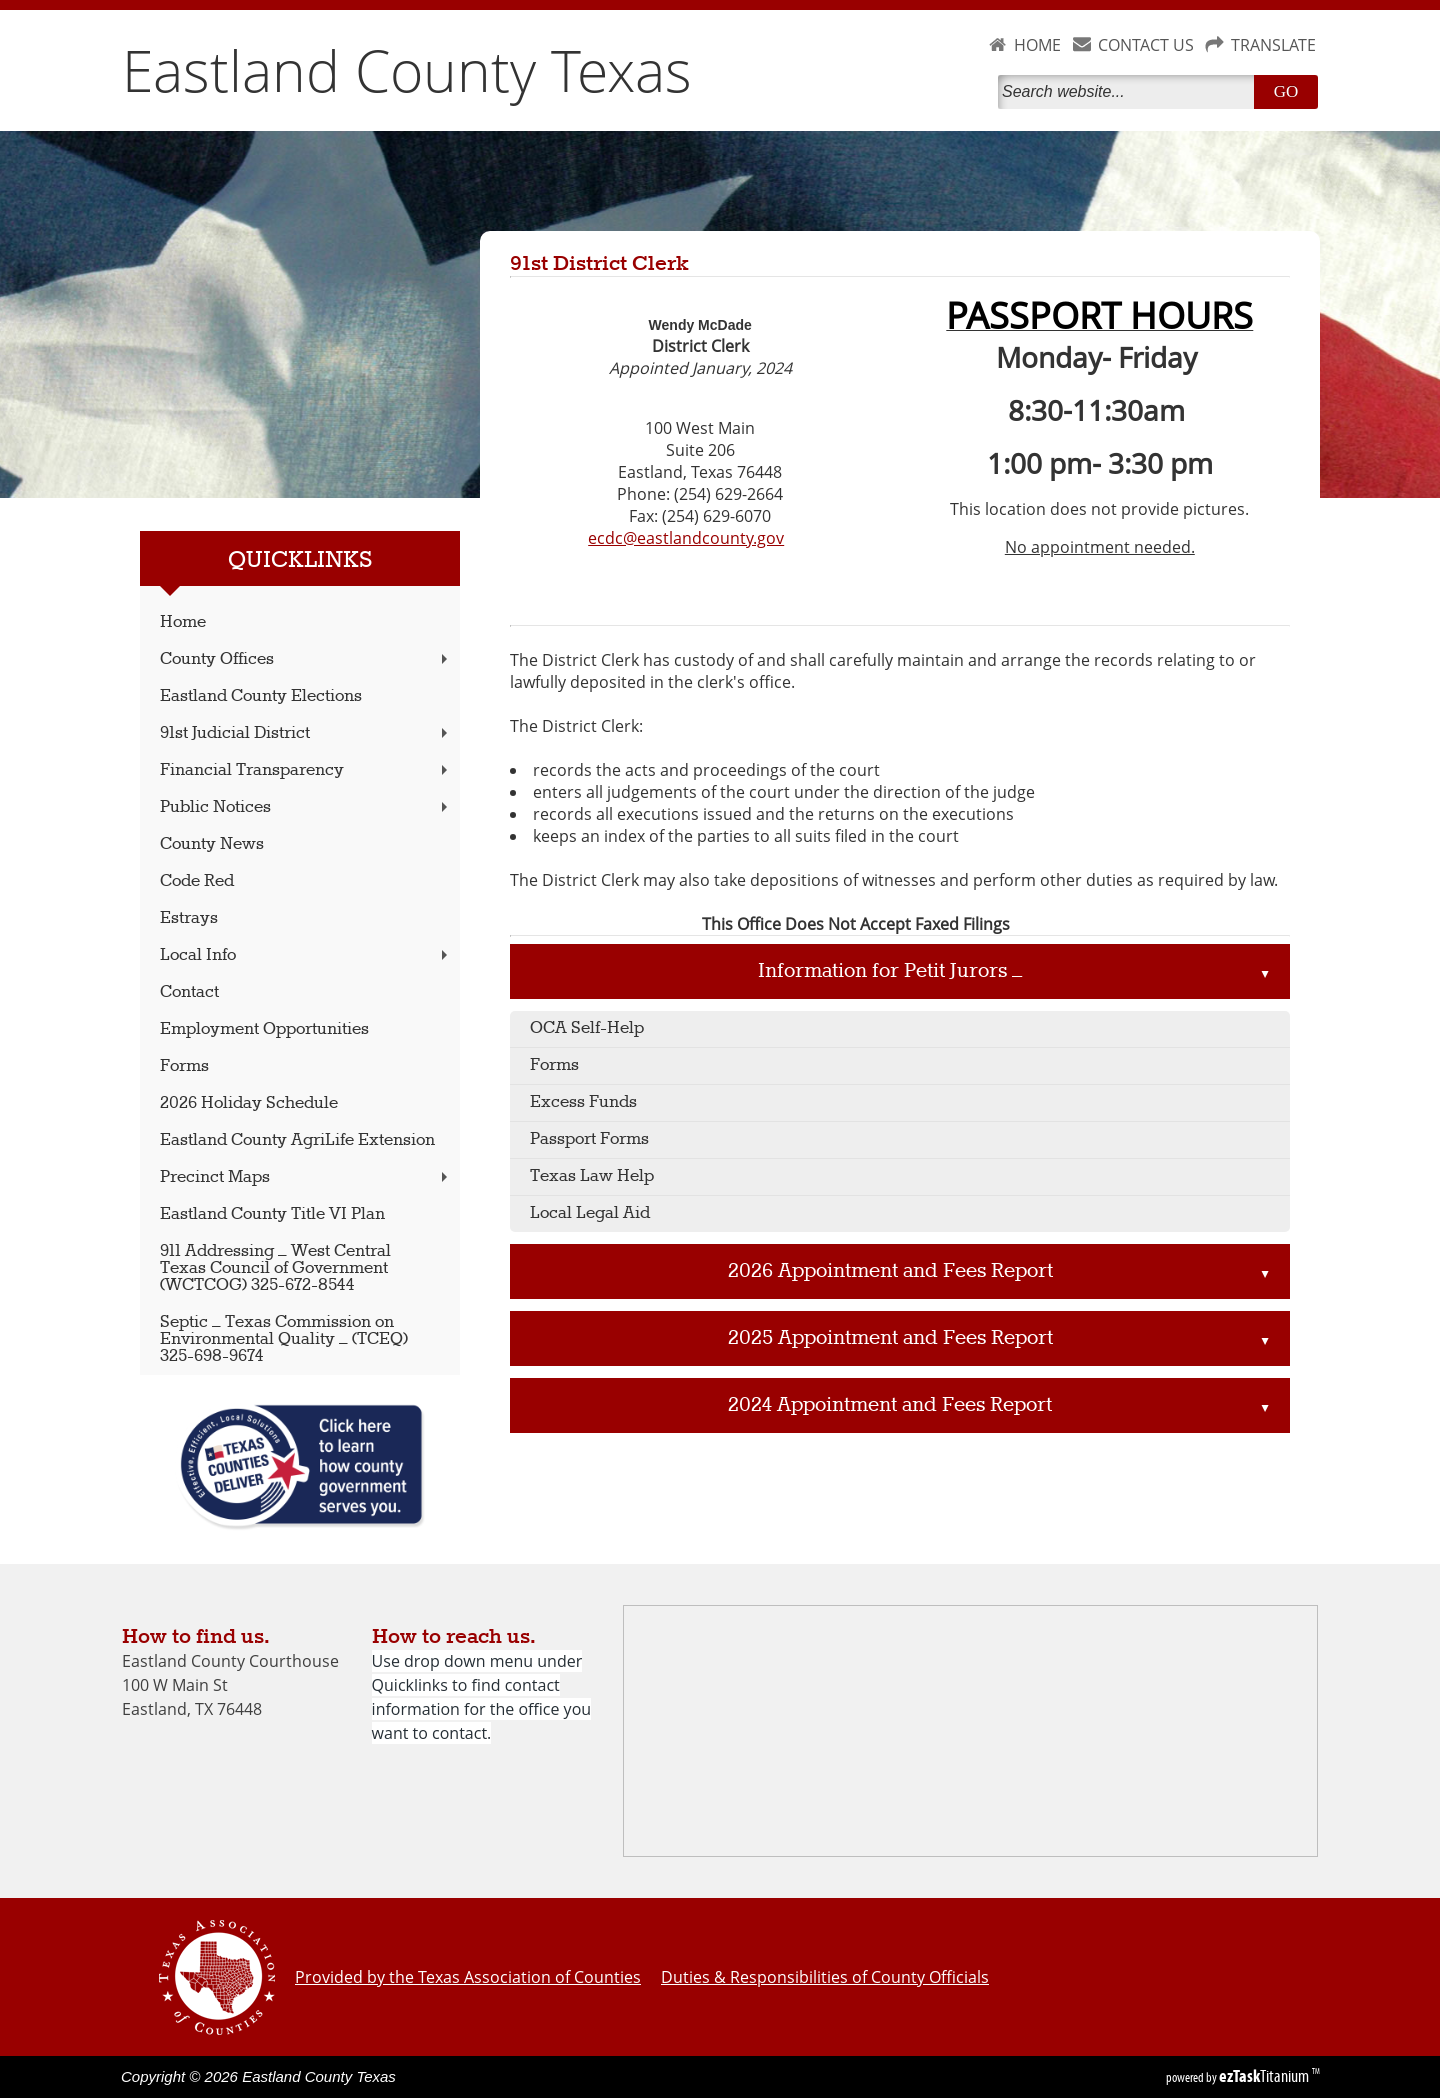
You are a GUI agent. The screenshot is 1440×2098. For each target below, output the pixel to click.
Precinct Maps (306, 1177)
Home (183, 622)
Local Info (306, 955)
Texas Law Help (592, 1176)
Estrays (189, 918)
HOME (1037, 45)
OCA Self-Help (587, 1028)
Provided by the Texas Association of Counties (468, 1977)
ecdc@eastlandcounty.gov (686, 538)
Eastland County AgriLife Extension (297, 1140)
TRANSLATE (1273, 45)
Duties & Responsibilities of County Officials (825, 1977)
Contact (189, 992)
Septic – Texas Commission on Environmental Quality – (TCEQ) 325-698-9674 (284, 1339)
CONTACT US (1146, 45)
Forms (184, 1066)
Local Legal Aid (590, 1213)
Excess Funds (583, 1102)
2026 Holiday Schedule (249, 1103)
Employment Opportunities (264, 1029)
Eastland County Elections (261, 696)
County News (212, 844)
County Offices (306, 659)
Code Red (197, 881)
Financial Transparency (306, 770)
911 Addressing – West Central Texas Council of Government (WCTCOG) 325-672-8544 (275, 1268)
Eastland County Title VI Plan (272, 1214)
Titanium (1265, 2076)
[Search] (1130, 92)
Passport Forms (589, 1139)
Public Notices (306, 807)
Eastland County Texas (407, 70)
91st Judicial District (306, 733)
